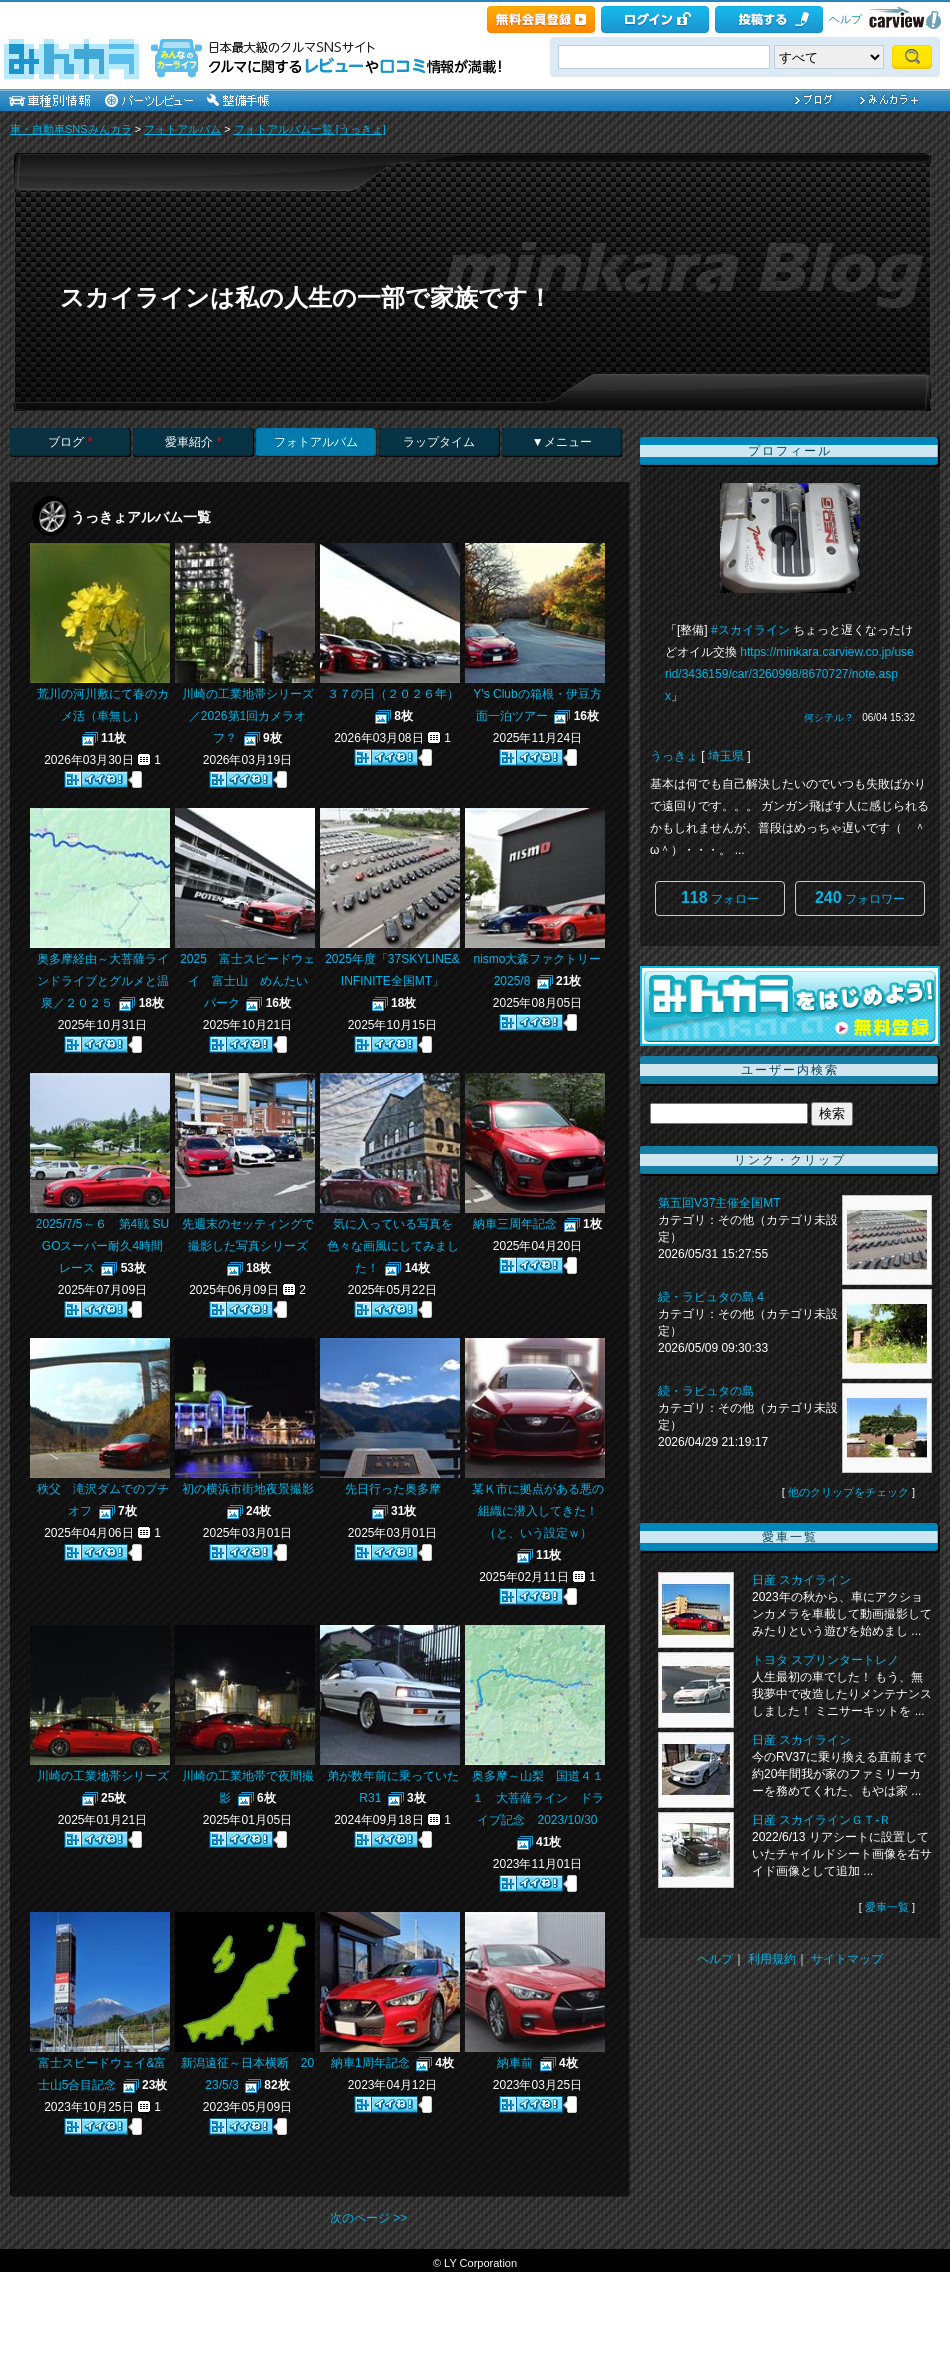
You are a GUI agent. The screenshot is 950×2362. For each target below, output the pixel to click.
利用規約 (772, 1959)
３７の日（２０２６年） (393, 694)
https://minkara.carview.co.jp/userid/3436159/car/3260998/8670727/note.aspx (789, 674)
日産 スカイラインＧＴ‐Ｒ (821, 1820)
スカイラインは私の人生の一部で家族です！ (306, 297)
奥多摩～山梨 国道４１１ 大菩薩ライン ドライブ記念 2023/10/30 (538, 1798)
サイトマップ (847, 1959)
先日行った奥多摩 (393, 1489)
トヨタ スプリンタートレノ (825, 1660)
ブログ (70, 442)
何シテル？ (829, 717)
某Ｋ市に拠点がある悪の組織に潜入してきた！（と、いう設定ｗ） (538, 1511)
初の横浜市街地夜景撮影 (248, 1489)
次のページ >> (368, 2218)
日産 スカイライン (801, 1580)
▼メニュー (562, 442)
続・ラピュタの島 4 (711, 1297)
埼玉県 (726, 756)
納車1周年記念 (370, 2063)
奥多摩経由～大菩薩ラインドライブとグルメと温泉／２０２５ (103, 981)
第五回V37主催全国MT (719, 1203)
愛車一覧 (887, 1907)
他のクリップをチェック (848, 1492)
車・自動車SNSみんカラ (71, 129)
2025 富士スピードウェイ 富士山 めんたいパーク (247, 981)
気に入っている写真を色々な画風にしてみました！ (393, 1246)
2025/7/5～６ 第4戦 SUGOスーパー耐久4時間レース (102, 1246)
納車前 (515, 2063)
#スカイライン (750, 630)
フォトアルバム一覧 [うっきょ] (310, 129)
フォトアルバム (182, 129)
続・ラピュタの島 (706, 1391)
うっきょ (674, 756)
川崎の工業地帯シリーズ (103, 1776)
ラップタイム (439, 442)
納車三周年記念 (515, 1224)
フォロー (720, 897)
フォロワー (860, 897)
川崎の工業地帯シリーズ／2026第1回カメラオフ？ (248, 716)
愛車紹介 (193, 442)
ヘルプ (845, 19)
